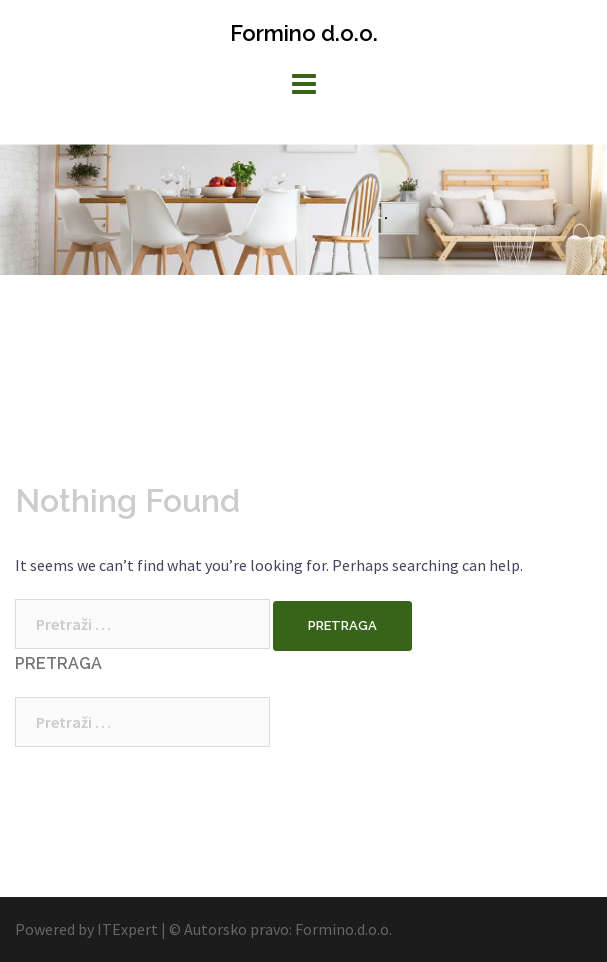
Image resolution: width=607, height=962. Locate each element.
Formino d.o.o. (304, 33)
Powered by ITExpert (88, 929)
